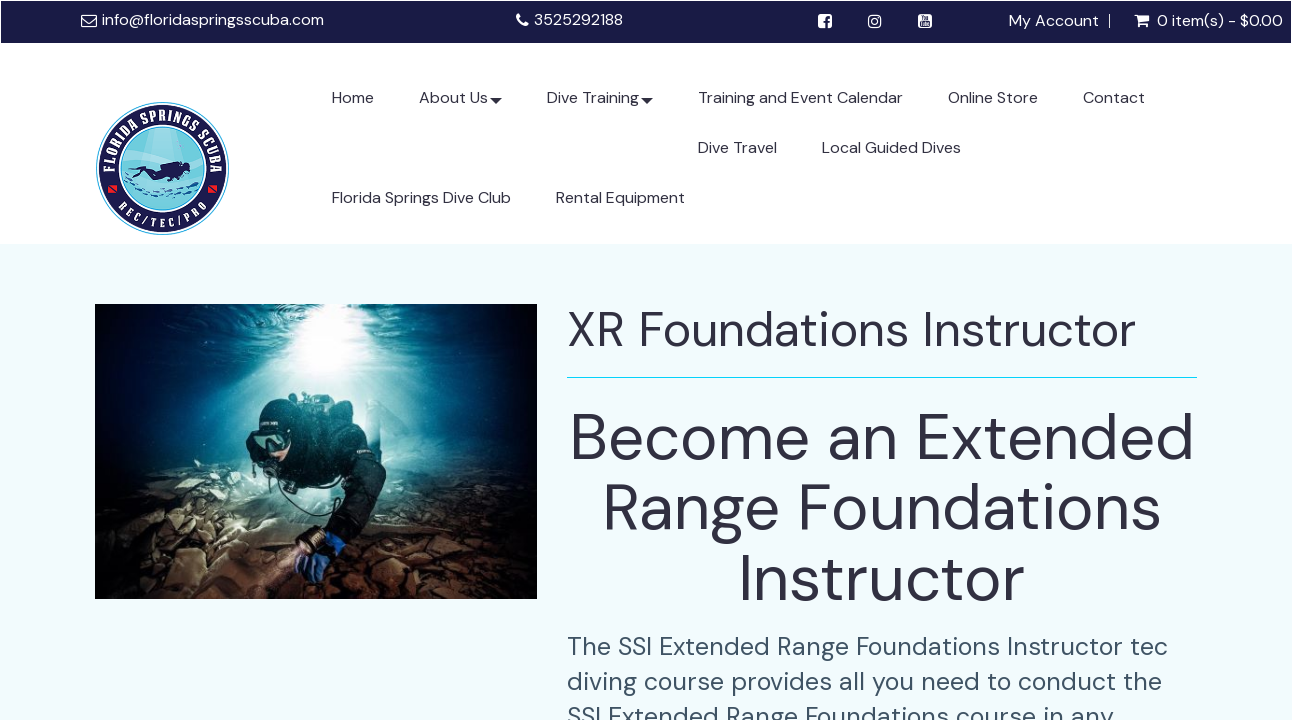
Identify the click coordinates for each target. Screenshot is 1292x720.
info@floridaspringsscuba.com (213, 19)
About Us (460, 105)
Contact (1114, 97)
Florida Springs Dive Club (421, 197)
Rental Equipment (620, 197)
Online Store (993, 97)
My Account (1054, 21)
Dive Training (600, 105)
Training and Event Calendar (800, 97)
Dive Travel (737, 147)
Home (353, 97)
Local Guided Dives (891, 147)
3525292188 (578, 19)
